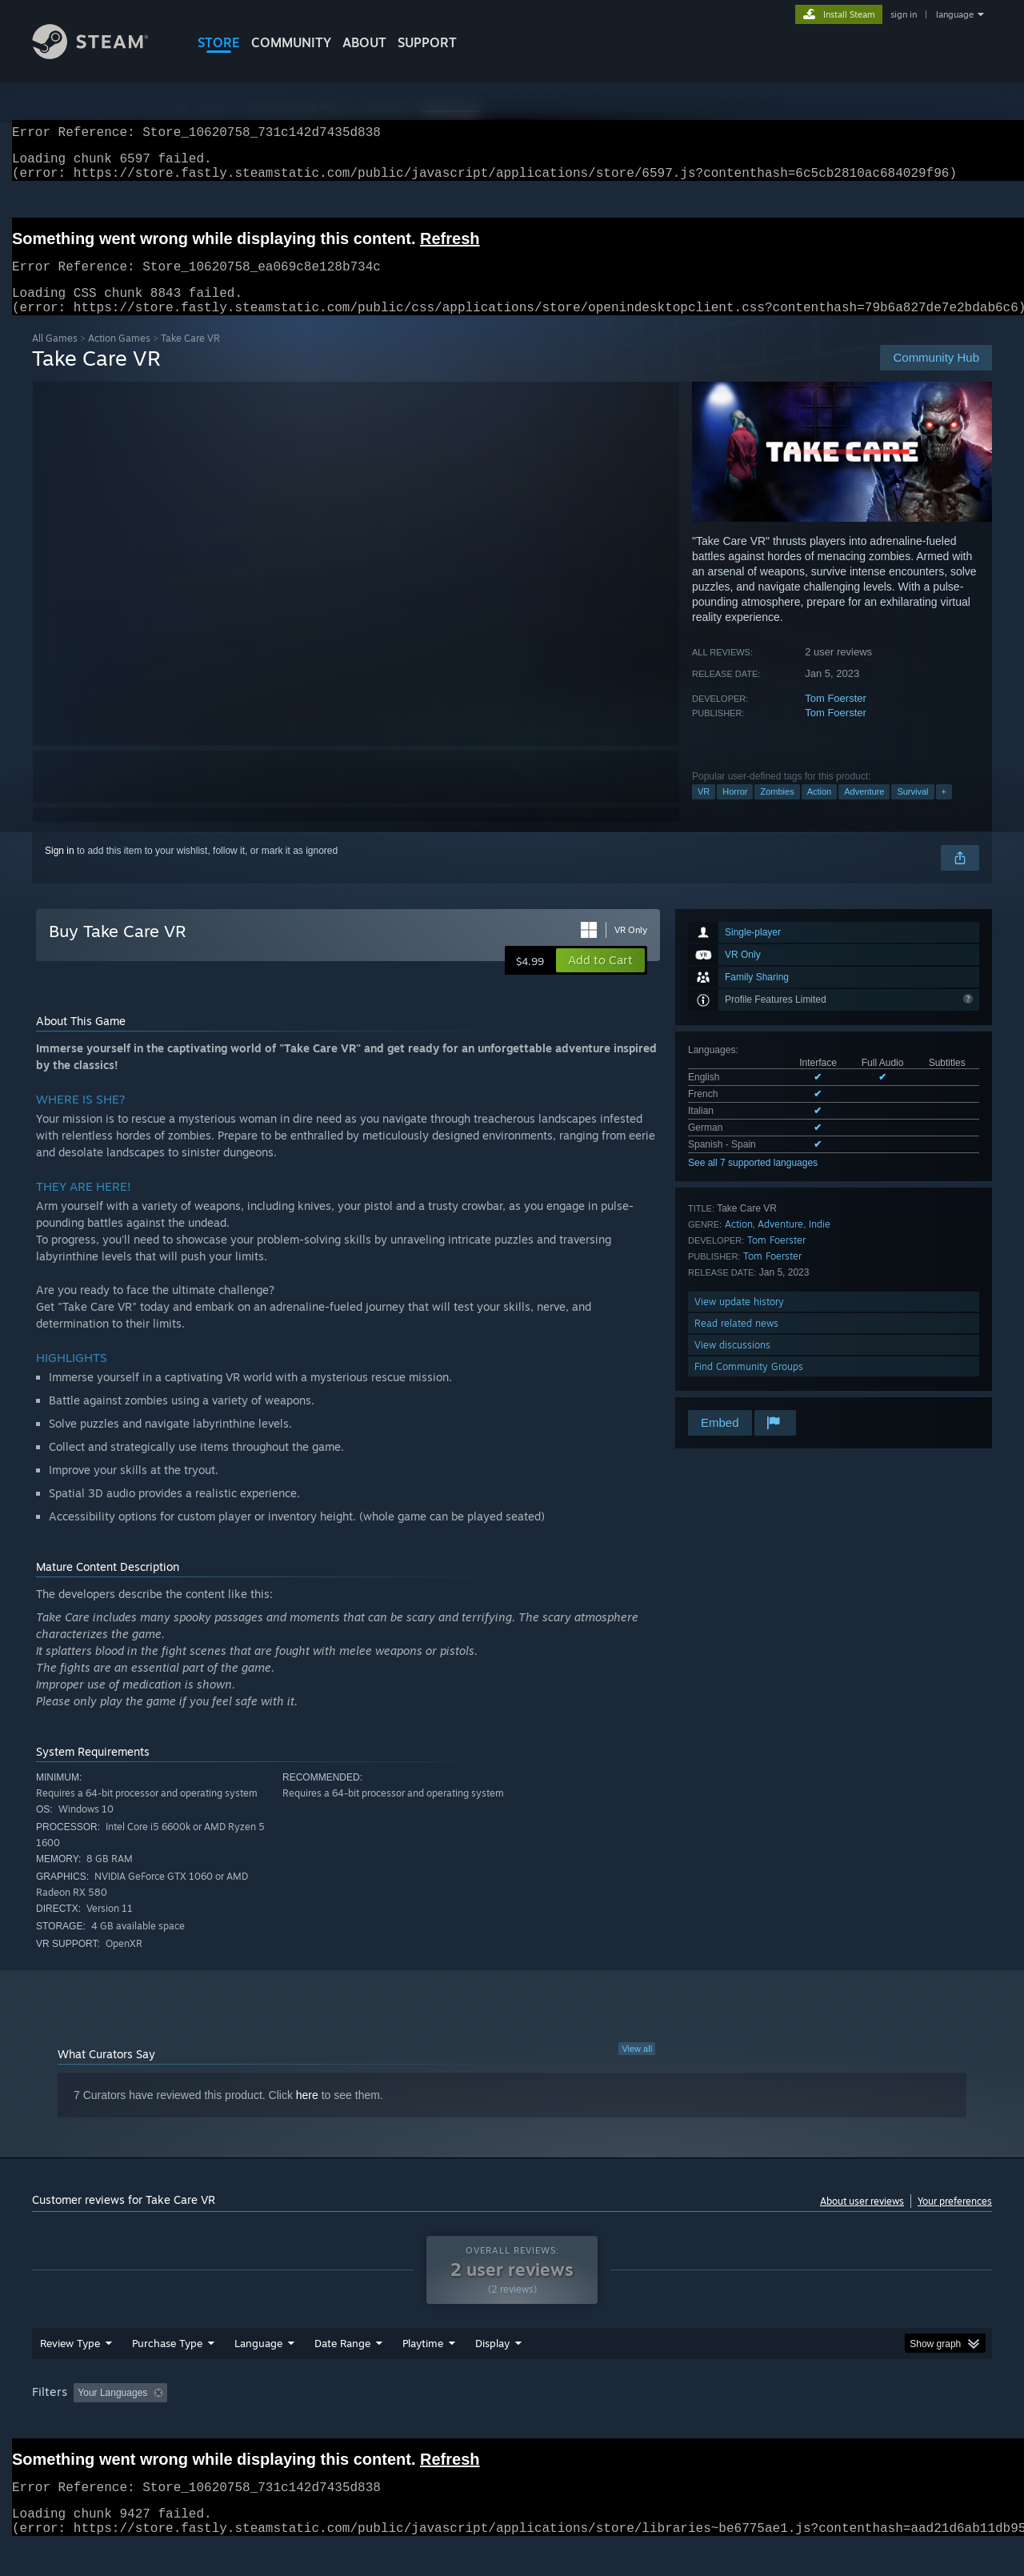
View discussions (732, 1364)
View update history (739, 1321)
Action (819, 810)
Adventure (864, 810)
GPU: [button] (782, 2423)
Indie (819, 1243)
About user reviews (862, 2220)
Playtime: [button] (398, 2423)
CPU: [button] (729, 2423)
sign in (903, 14)
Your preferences (955, 2220)
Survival (912, 810)
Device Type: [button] (852, 2423)
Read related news (736, 1342)
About (364, 42)
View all (637, 2068)
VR (704, 810)
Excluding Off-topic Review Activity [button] (274, 2423)
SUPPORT (427, 42)
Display (492, 2373)
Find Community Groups (748, 1386)
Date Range (342, 2373)
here (307, 2114)
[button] (600, 979)
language (955, 14)
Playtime (422, 2373)
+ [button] (944, 810)
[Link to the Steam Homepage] (102, 55)
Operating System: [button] (646, 2423)
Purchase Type (167, 2373)
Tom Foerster (835, 717)
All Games (55, 357)
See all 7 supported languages (753, 1182)
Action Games (119, 357)
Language (258, 2373)
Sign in (59, 869)
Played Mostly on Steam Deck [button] (513, 2423)
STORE (219, 42)
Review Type (70, 2373)
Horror (734, 810)
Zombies (777, 810)
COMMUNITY (291, 42)
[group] (512, 2424)
